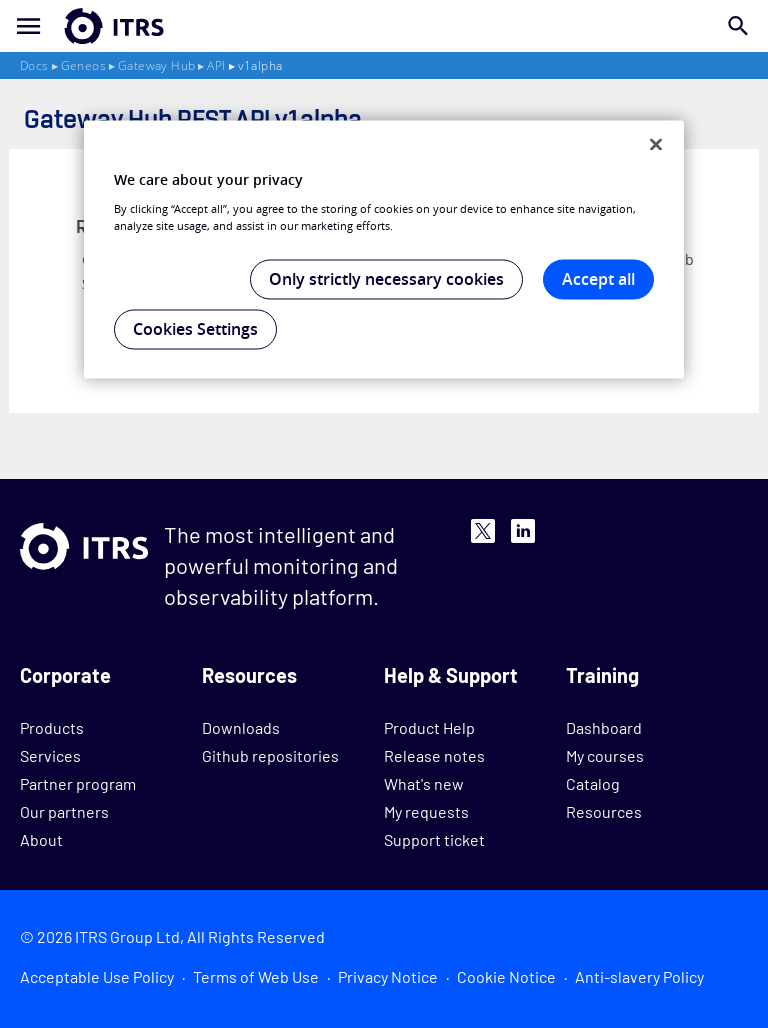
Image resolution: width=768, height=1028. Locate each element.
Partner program (78, 783)
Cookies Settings (195, 329)
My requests (426, 811)
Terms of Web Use (256, 976)
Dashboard (604, 727)
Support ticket (434, 839)
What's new (424, 783)
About (41, 839)
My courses (605, 755)
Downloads (241, 727)
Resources (604, 811)
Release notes (434, 755)
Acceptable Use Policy (97, 976)
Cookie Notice (506, 976)
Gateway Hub (156, 65)
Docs (34, 65)
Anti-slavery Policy (639, 976)
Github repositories (270, 755)
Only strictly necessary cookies (386, 279)
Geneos (83, 65)
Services (50, 755)
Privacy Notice (388, 976)
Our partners (64, 811)
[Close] (656, 145)
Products (52, 727)
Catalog (593, 783)
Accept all (598, 279)
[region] (384, 250)
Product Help (429, 727)
